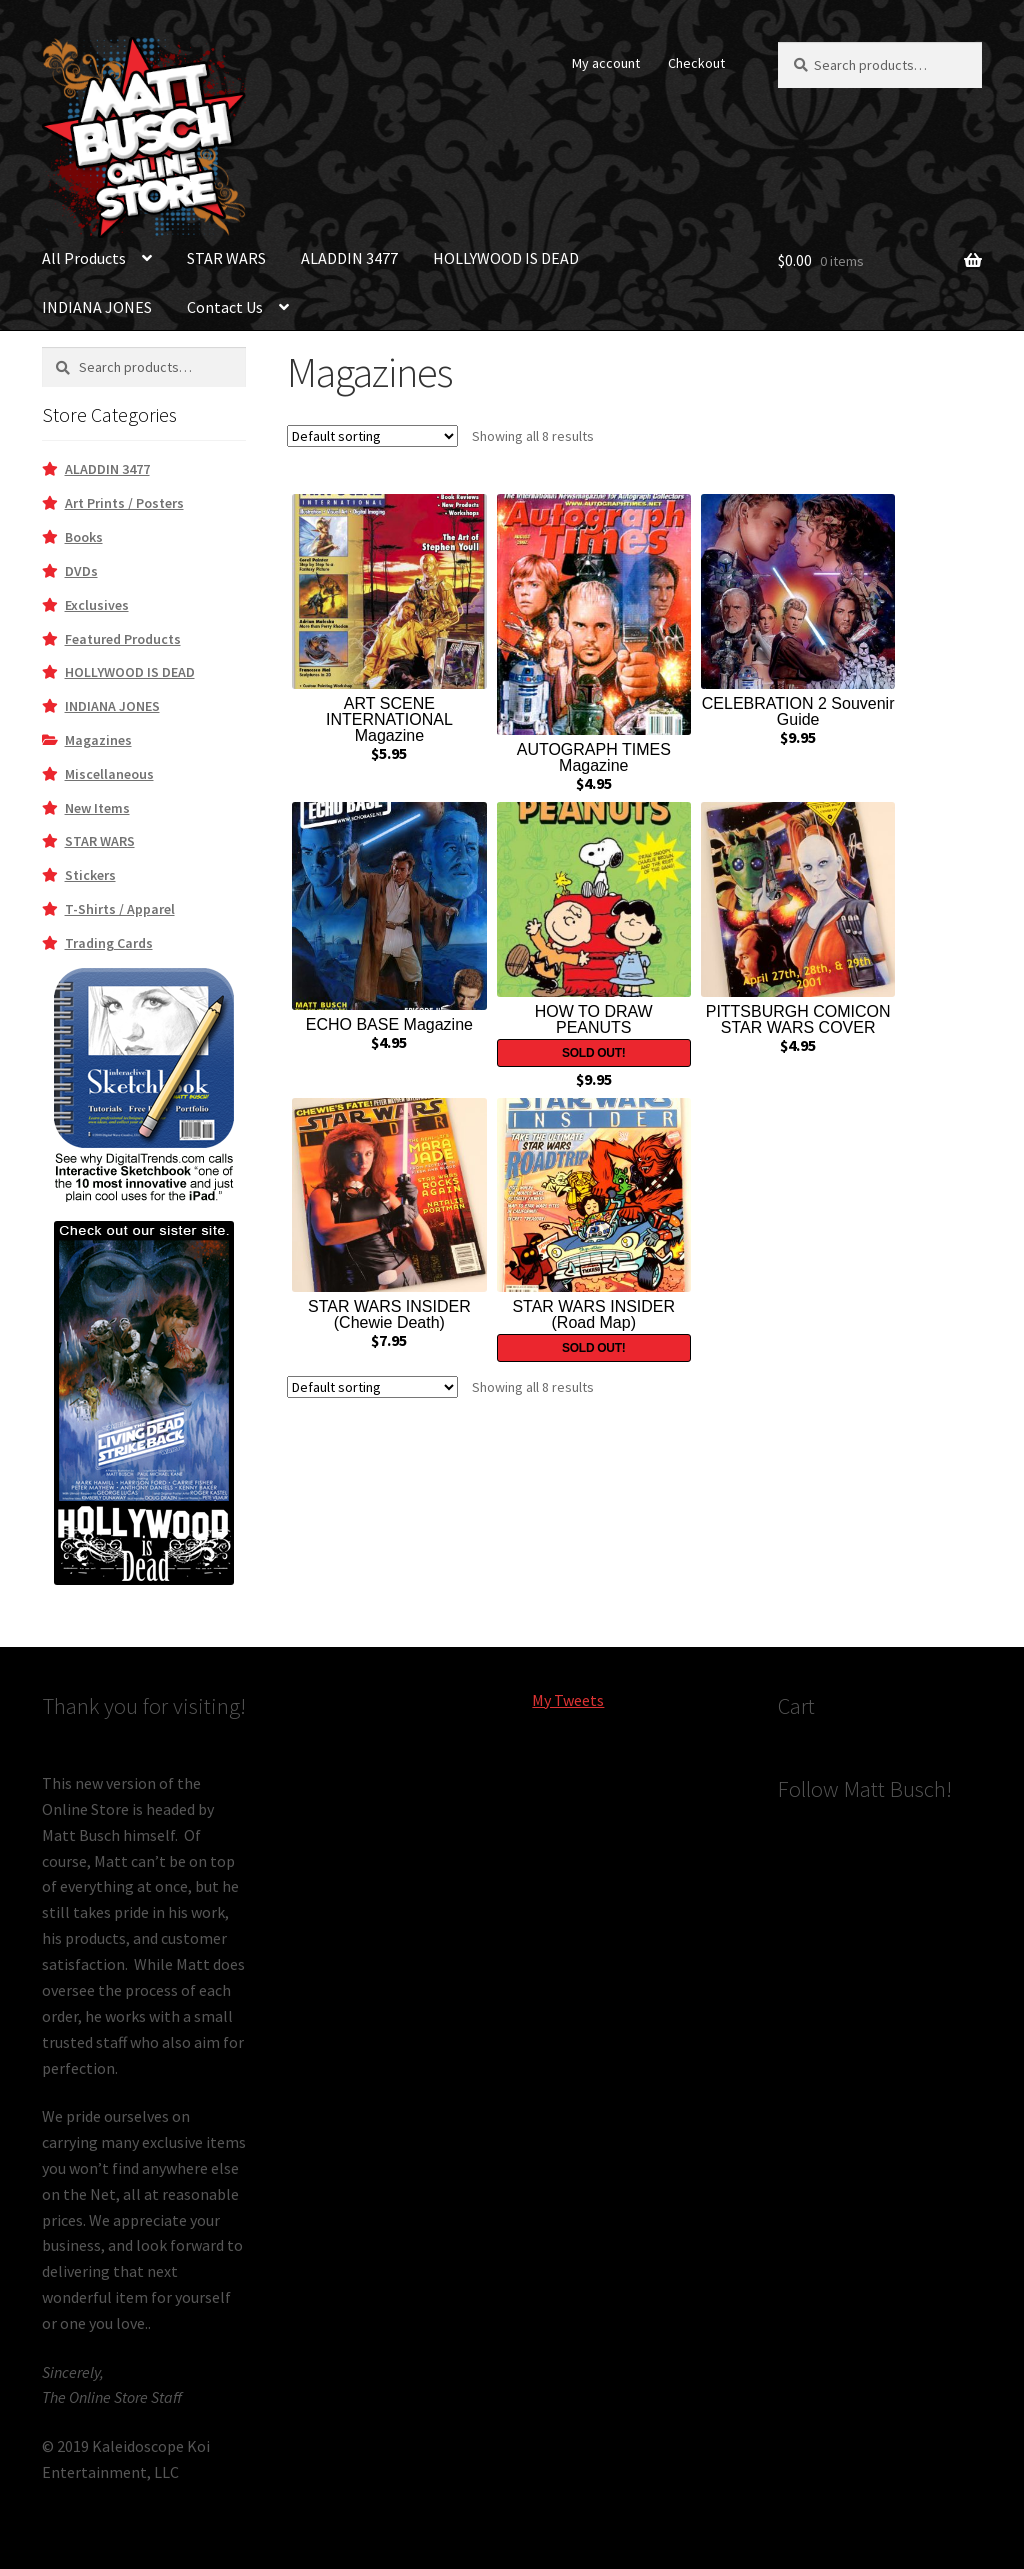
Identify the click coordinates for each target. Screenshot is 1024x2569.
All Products (84, 258)
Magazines (98, 740)
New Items (97, 808)
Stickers (90, 875)
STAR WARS (226, 258)
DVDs (81, 571)
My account (606, 63)
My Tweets (568, 1700)
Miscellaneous (109, 774)
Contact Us (225, 307)
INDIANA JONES (97, 307)
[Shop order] (372, 436)
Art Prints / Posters (124, 503)
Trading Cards (109, 943)
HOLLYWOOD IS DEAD (506, 258)
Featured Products (123, 639)
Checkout (696, 63)
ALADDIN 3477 (349, 258)
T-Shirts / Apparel (120, 909)
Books (84, 537)
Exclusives (97, 605)
